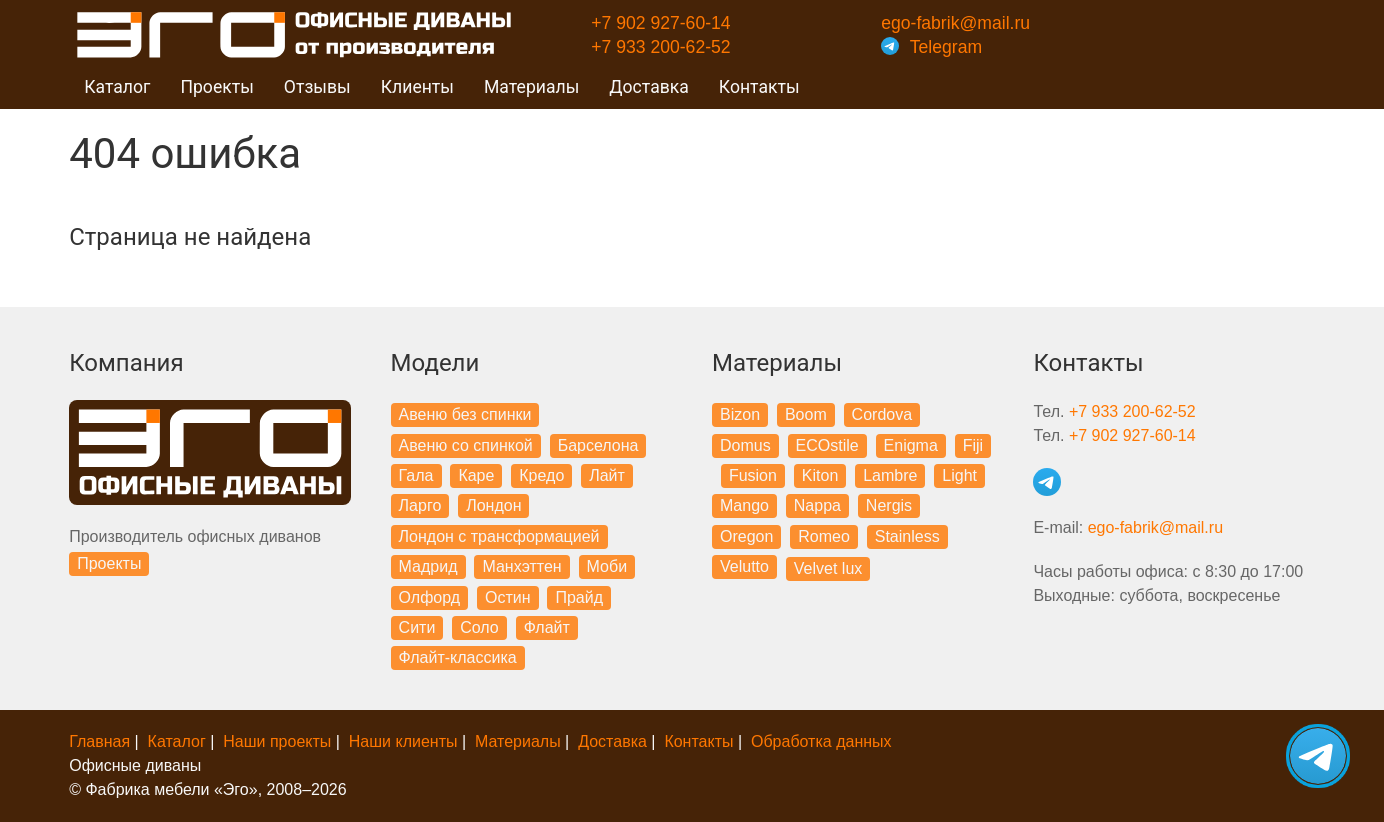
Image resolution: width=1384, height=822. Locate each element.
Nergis (889, 505)
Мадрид (428, 566)
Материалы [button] (531, 87)
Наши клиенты (403, 741)
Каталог (177, 741)
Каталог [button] (117, 87)
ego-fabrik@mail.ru (955, 23)
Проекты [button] (216, 87)
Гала (416, 475)
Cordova (882, 414)
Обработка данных (821, 741)
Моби (607, 566)
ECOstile (827, 445)
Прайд (579, 597)
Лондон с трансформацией (499, 536)
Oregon (746, 536)
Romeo (824, 536)
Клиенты (417, 87)
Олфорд (430, 597)
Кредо (541, 475)
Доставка (649, 87)
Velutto (744, 566)
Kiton (820, 475)
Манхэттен (521, 566)
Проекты (109, 563)
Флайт (547, 627)
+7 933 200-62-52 (660, 47)
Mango (744, 505)
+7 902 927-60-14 (660, 23)
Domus (745, 445)
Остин (508, 597)
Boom (806, 414)
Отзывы (317, 87)
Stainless (907, 536)
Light (959, 475)
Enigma (911, 445)
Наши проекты (277, 741)
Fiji (973, 445)
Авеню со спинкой (466, 445)
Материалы (518, 741)
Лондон (493, 505)
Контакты (759, 87)
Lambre (890, 475)
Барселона (598, 445)
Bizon (740, 414)
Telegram (931, 47)
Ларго (420, 505)
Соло (479, 627)
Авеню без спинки (465, 414)
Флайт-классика (458, 657)
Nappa (817, 505)
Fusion (753, 475)
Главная (99, 741)
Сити (417, 627)
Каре (476, 475)
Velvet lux (828, 568)
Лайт (607, 475)
